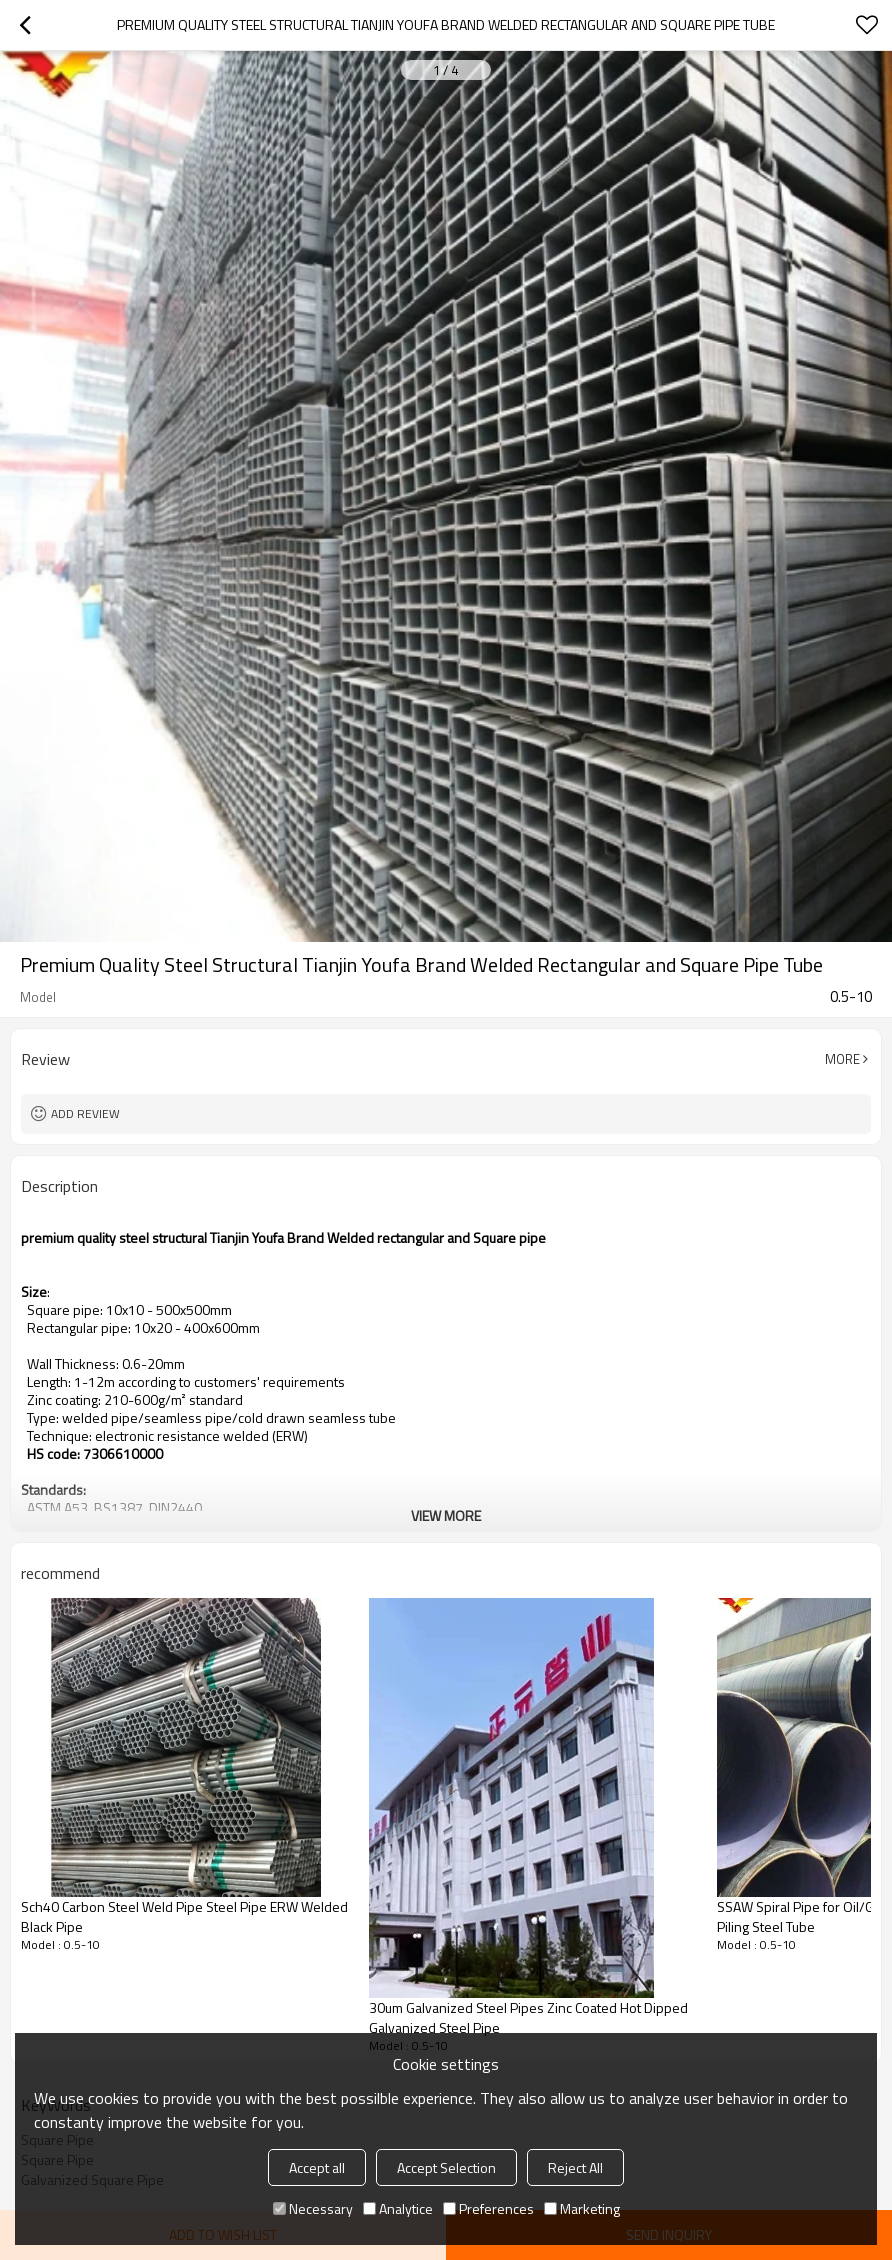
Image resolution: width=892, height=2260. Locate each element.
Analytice (398, 2208)
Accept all (317, 2167)
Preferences (488, 2208)
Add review (85, 1113)
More (842, 1059)
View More (446, 1515)
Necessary (313, 2208)
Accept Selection (446, 2167)
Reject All (575, 2167)
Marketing (582, 2208)
